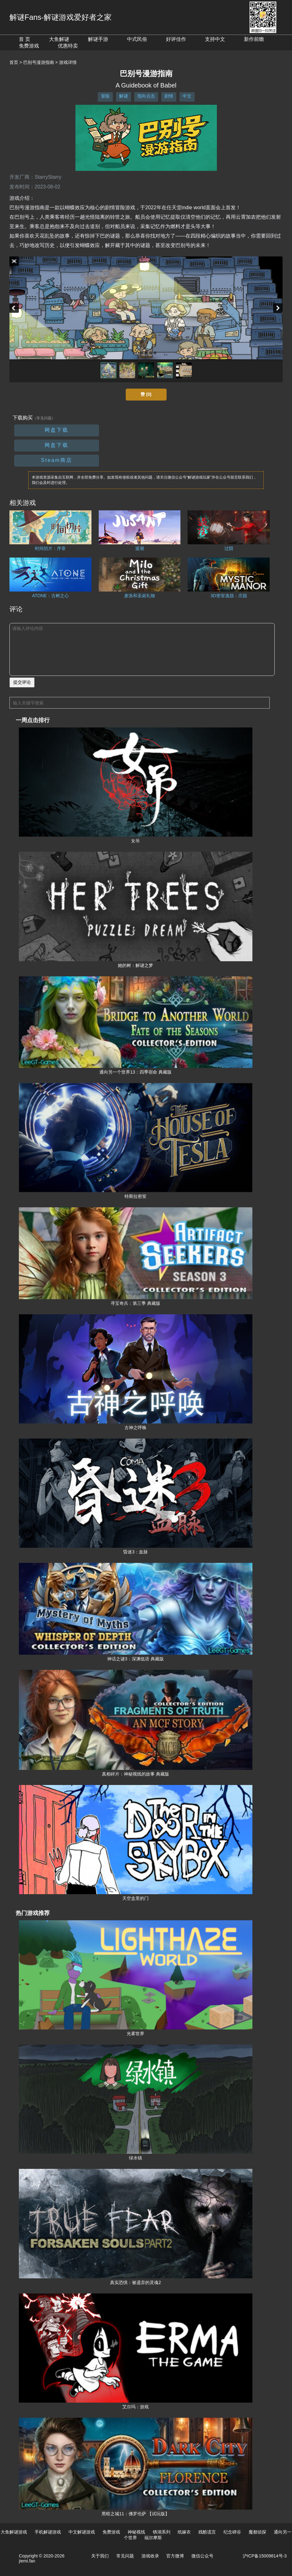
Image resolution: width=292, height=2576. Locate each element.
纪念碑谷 (232, 2531)
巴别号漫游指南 (38, 62)
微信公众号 (202, 2555)
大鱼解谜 (59, 39)
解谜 (123, 95)
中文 (187, 95)
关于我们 (100, 2555)
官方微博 (175, 2555)
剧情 (168, 95)
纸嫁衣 (184, 2531)
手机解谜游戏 (48, 2531)
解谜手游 (98, 39)
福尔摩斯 (153, 2537)
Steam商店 (56, 460)
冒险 (105, 95)
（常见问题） (44, 418)
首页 (13, 62)
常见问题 (125, 2555)
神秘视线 (136, 2531)
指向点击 (146, 95)
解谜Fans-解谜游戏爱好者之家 (60, 17)
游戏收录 (150, 2555)
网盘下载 (57, 430)
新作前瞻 (254, 39)
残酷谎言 (207, 2531)
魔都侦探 (257, 2531)
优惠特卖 (68, 45)
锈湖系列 (161, 2531)
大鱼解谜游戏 (14, 2531)
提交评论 (22, 682)
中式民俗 (137, 39)
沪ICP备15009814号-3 (265, 2555)
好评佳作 (176, 39)
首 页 (24, 39)
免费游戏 (29, 45)
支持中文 (215, 39)
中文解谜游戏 (82, 2531)
